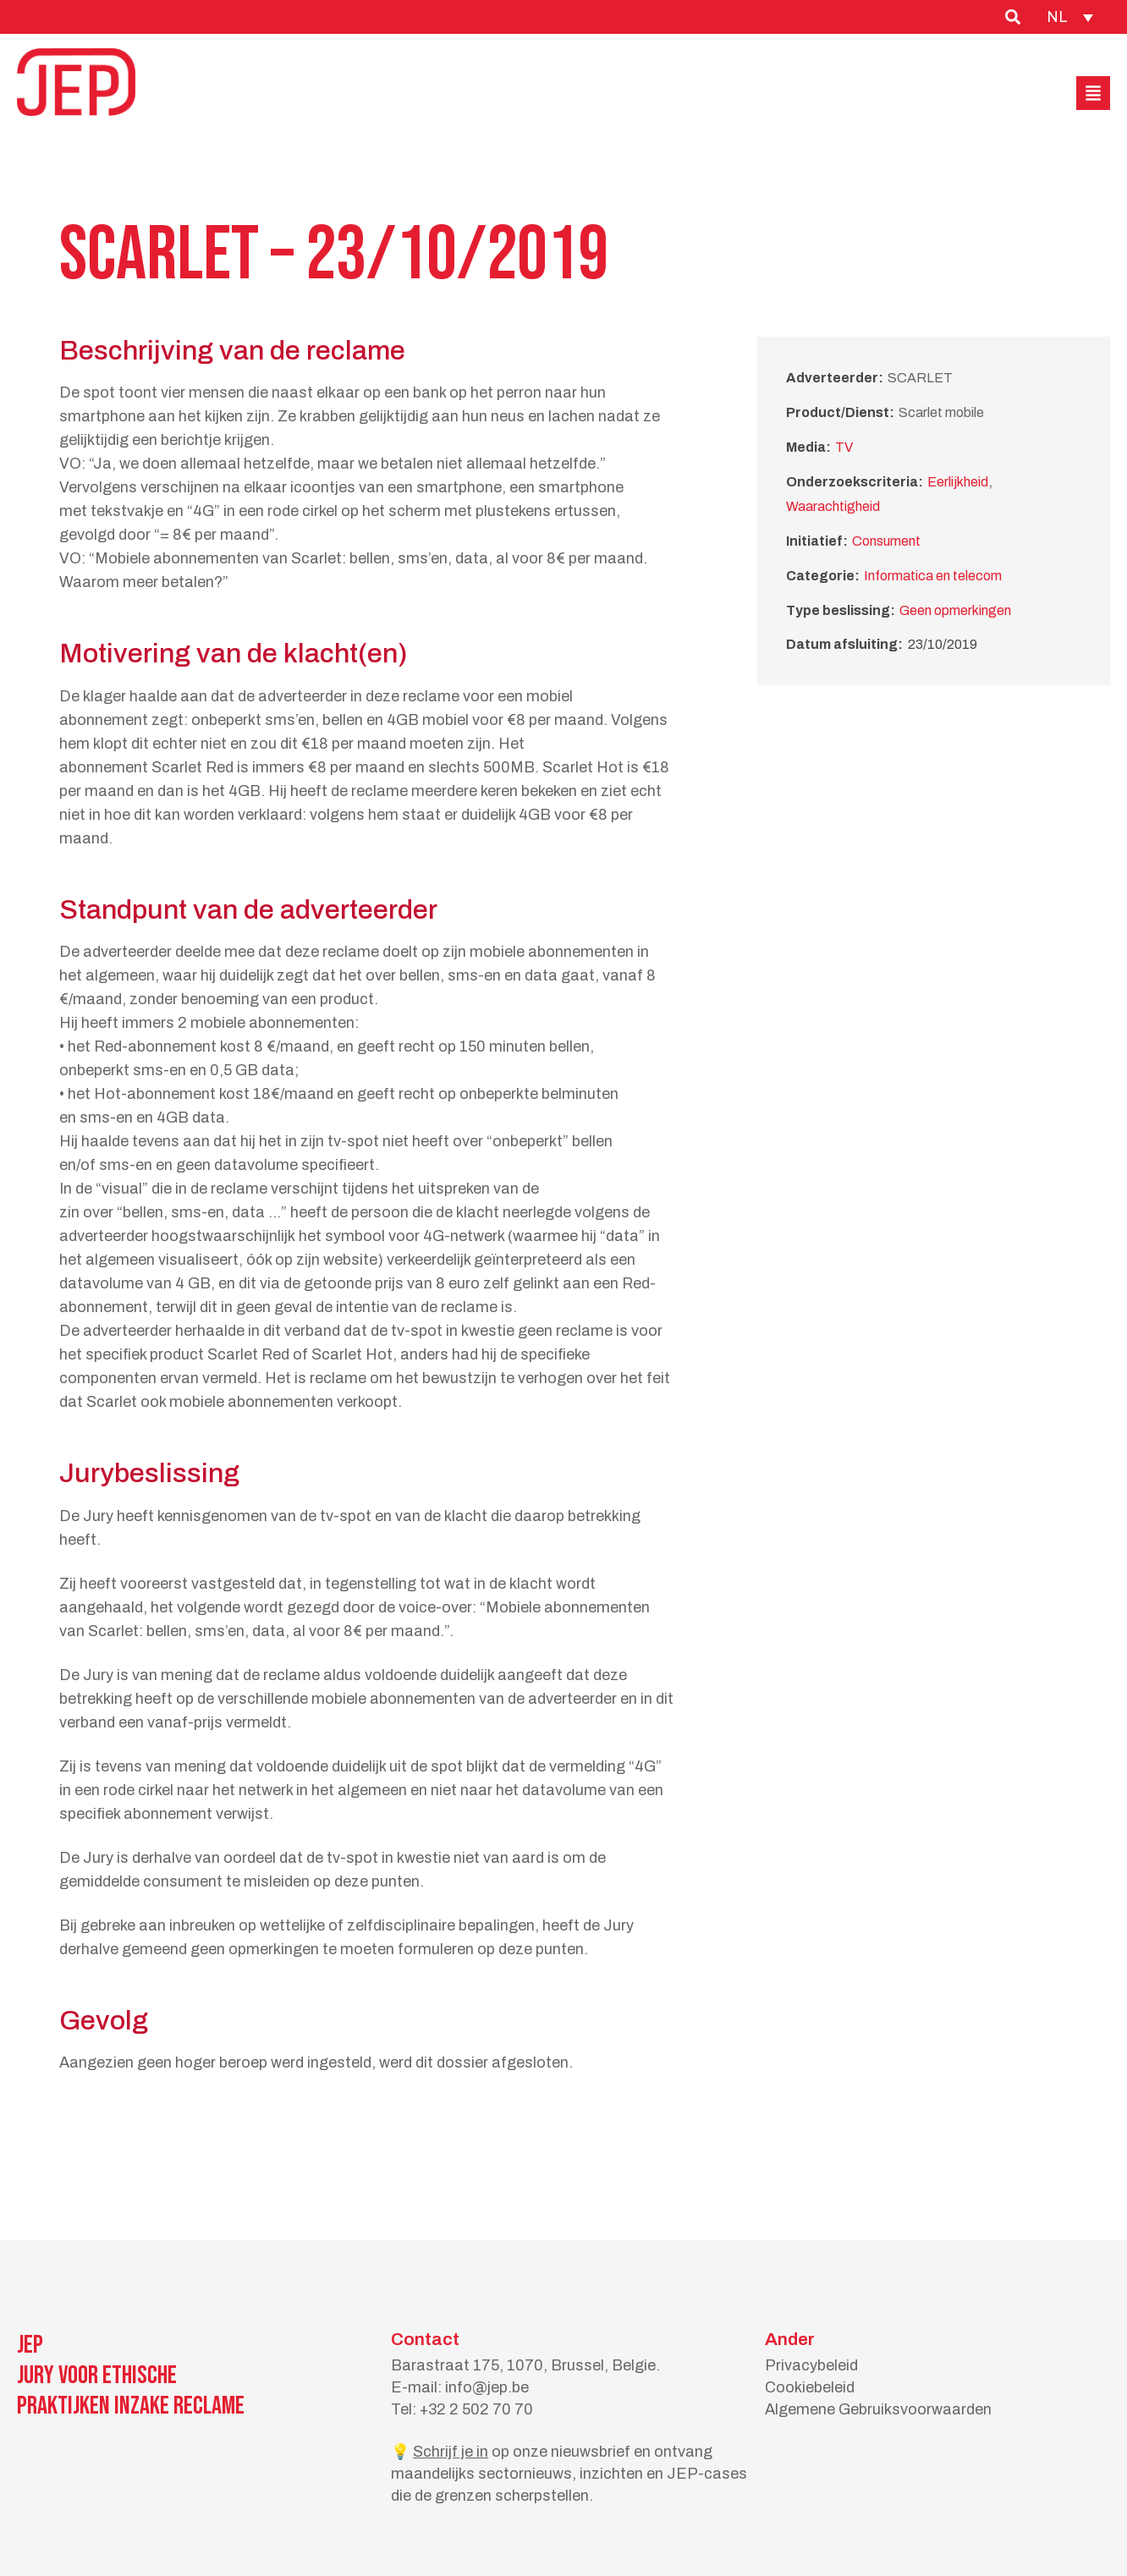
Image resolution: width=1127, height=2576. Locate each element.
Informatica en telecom (933, 575)
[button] (1093, 93)
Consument (886, 541)
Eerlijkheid (957, 482)
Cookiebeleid (810, 2387)
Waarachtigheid (833, 506)
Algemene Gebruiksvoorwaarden (878, 2409)
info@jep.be (487, 2387)
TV (844, 447)
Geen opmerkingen (955, 610)
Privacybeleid (811, 2365)
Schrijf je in (450, 2451)
